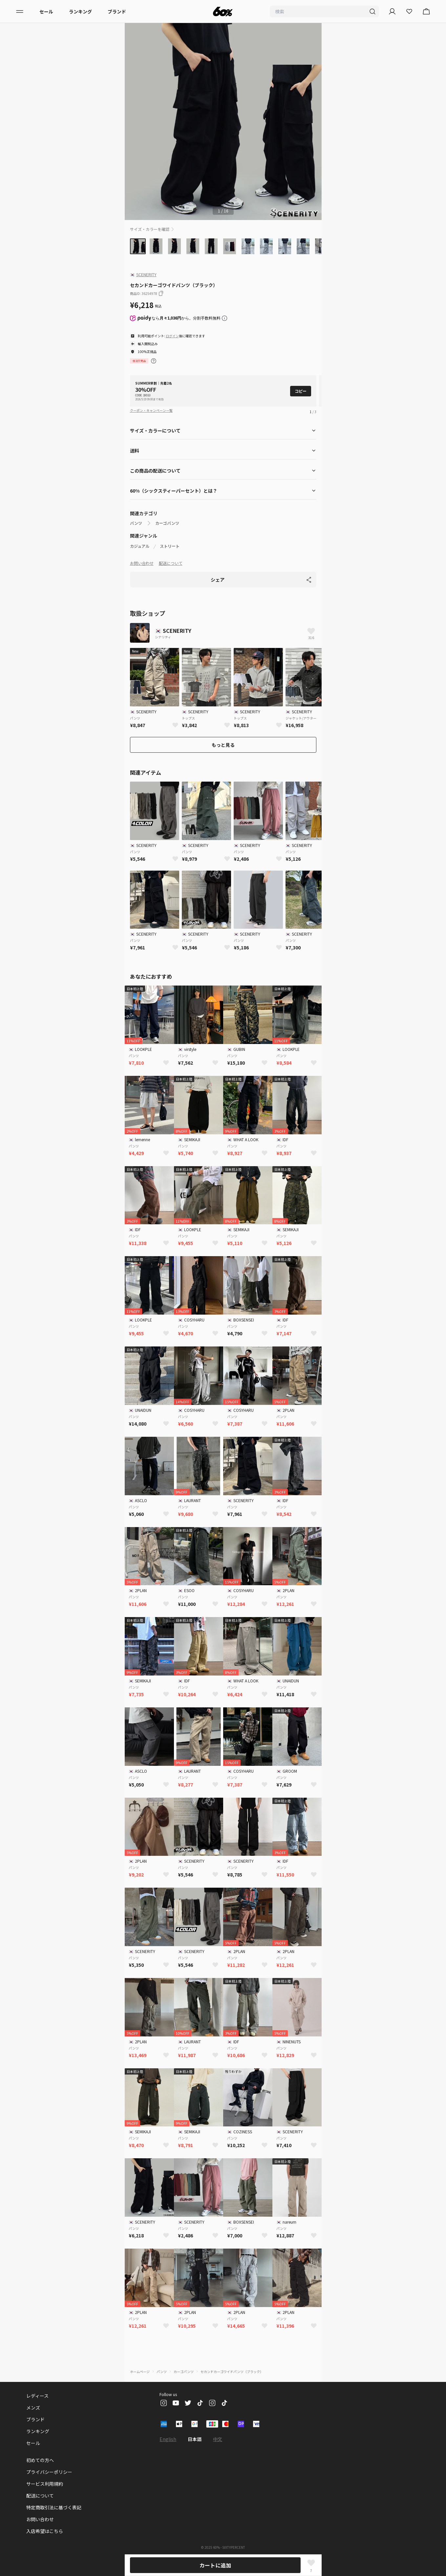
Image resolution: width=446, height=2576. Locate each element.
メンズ (33, 2407)
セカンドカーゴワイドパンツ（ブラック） (232, 2371)
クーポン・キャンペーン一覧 (151, 410)
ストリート (170, 546)
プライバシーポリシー (49, 2472)
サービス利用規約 (44, 2483)
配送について (170, 563)
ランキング (80, 11)
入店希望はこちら (44, 2531)
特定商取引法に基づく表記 (53, 2507)
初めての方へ (40, 2460)
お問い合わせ (142, 563)
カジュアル (139, 546)
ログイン (172, 335)
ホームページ (140, 2371)
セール (46, 11)
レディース (37, 2395)
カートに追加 (215, 2565)
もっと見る (223, 745)
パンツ (136, 523)
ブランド (117, 11)
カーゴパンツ (167, 523)
